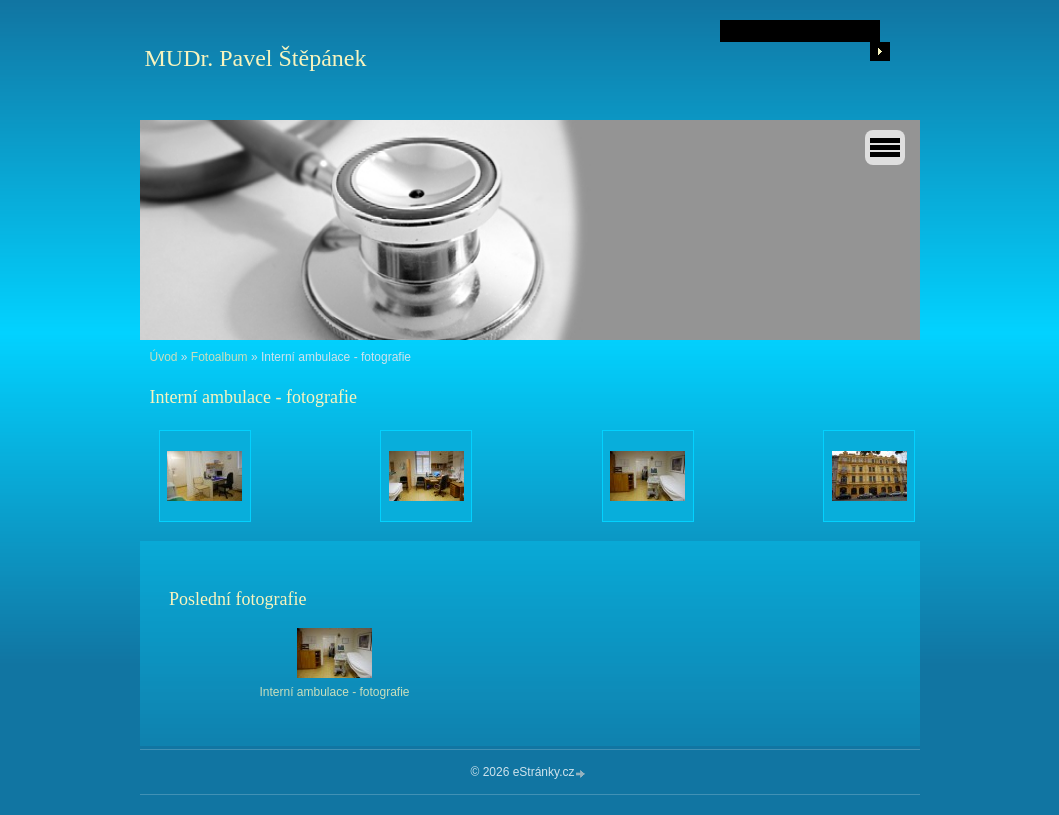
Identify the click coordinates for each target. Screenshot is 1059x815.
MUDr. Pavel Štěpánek (256, 58)
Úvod (164, 357)
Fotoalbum (219, 357)
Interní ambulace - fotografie (334, 692)
